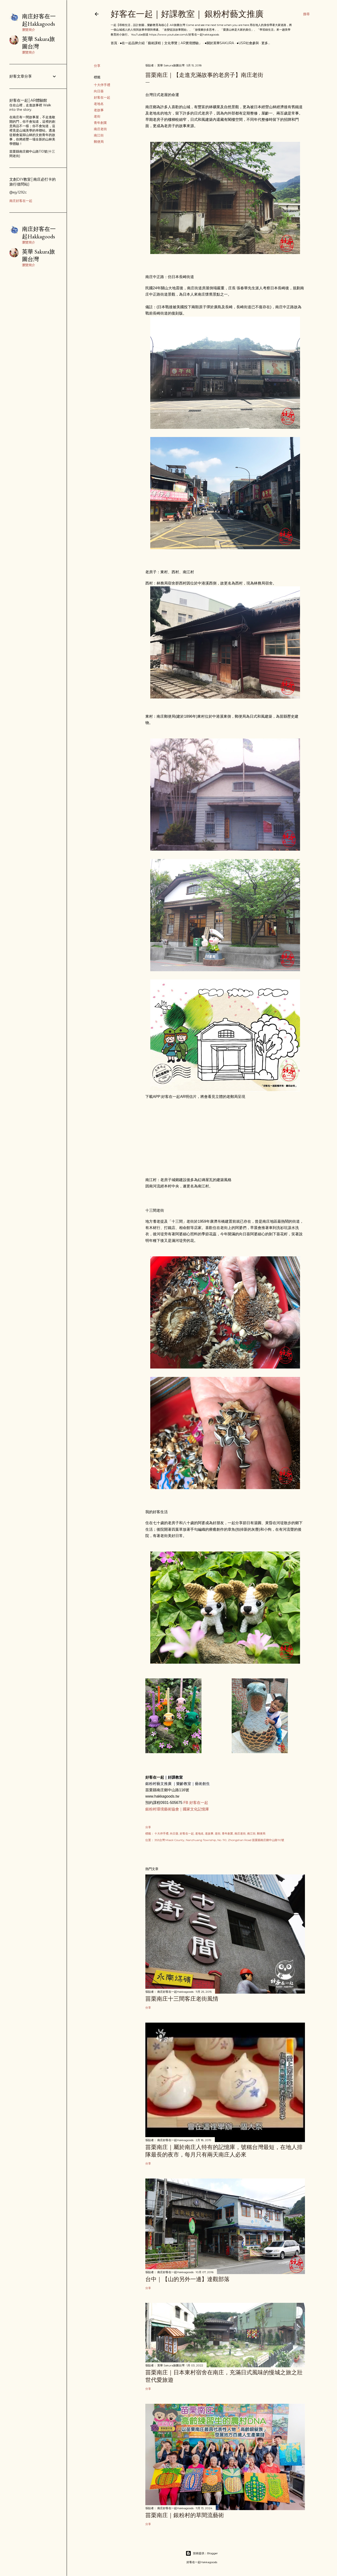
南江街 (99, 135)
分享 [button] (97, 66)
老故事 (99, 110)
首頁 (114, 43)
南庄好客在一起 (20, 201)
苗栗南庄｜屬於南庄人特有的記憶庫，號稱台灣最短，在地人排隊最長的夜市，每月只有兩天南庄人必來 (224, 2150)
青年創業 (100, 123)
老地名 (99, 104)
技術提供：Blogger (202, 2553)
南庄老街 (100, 129)
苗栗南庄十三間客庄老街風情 (181, 1998)
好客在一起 (102, 97)
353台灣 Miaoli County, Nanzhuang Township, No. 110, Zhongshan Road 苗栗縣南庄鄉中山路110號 (219, 1840)
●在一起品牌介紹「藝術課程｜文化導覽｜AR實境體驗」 (161, 43)
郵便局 (99, 142)
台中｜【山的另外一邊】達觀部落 (187, 2279)
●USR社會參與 (248, 43)
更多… (265, 43)
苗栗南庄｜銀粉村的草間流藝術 (184, 2515)
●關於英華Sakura (219, 43)
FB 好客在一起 (195, 1803)
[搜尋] (306, 14)
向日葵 (99, 91)
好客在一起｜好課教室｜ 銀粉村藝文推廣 (187, 13)
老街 (97, 116)
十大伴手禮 (102, 85)
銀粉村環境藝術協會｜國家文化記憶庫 (177, 1809)
